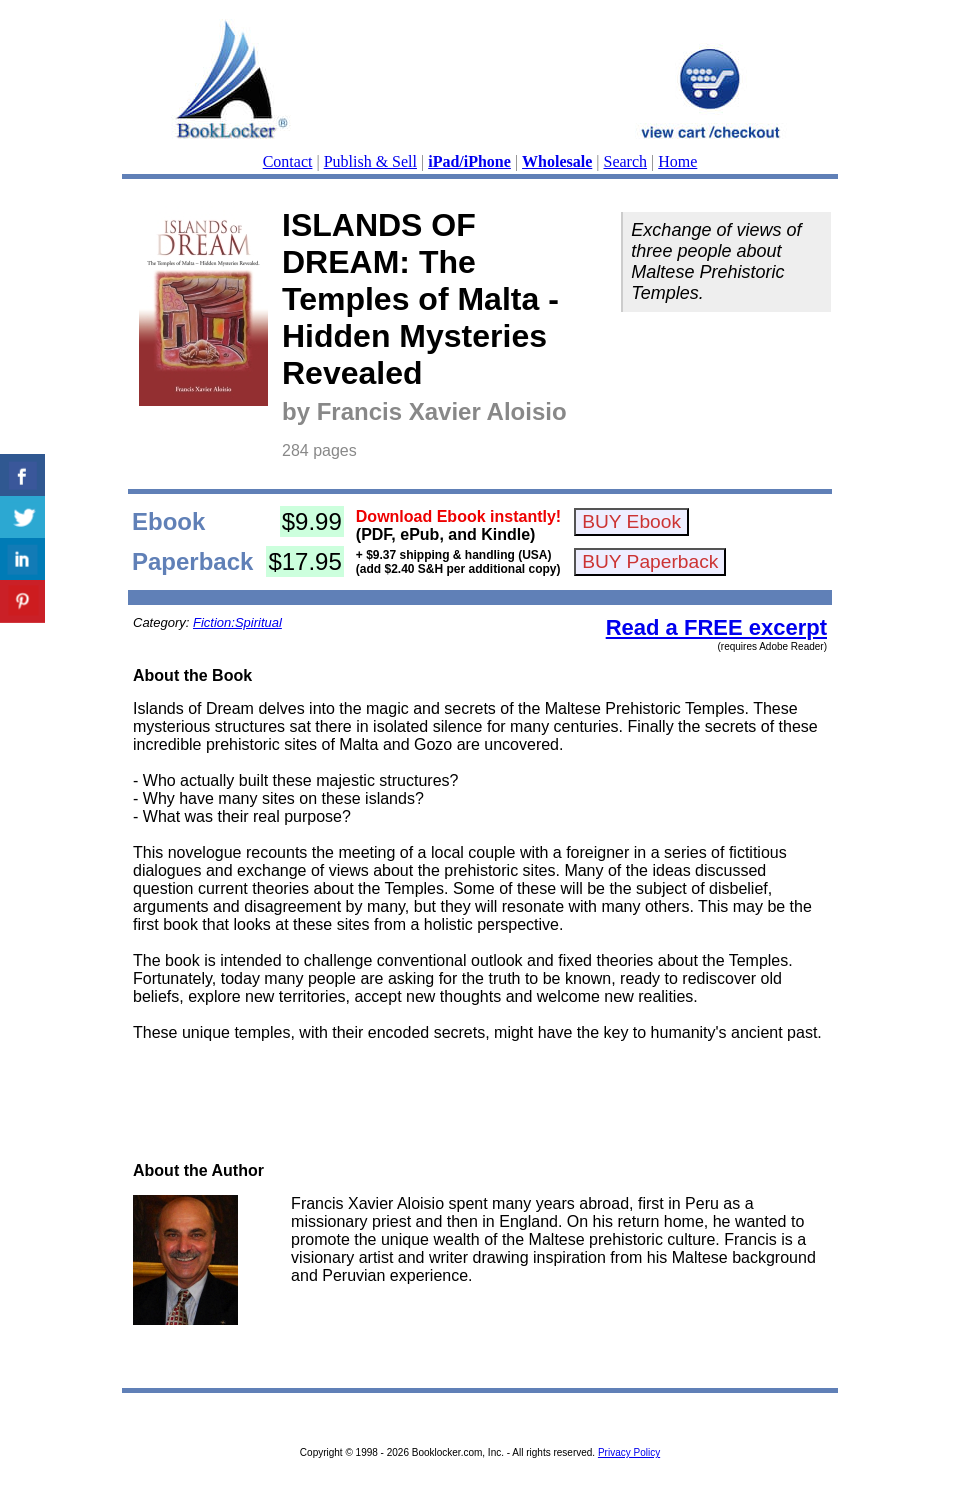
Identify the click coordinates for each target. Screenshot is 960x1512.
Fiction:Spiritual (237, 622)
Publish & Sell (370, 161)
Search (626, 161)
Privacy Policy (629, 1452)
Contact (288, 161)
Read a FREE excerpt (716, 627)
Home (677, 161)
